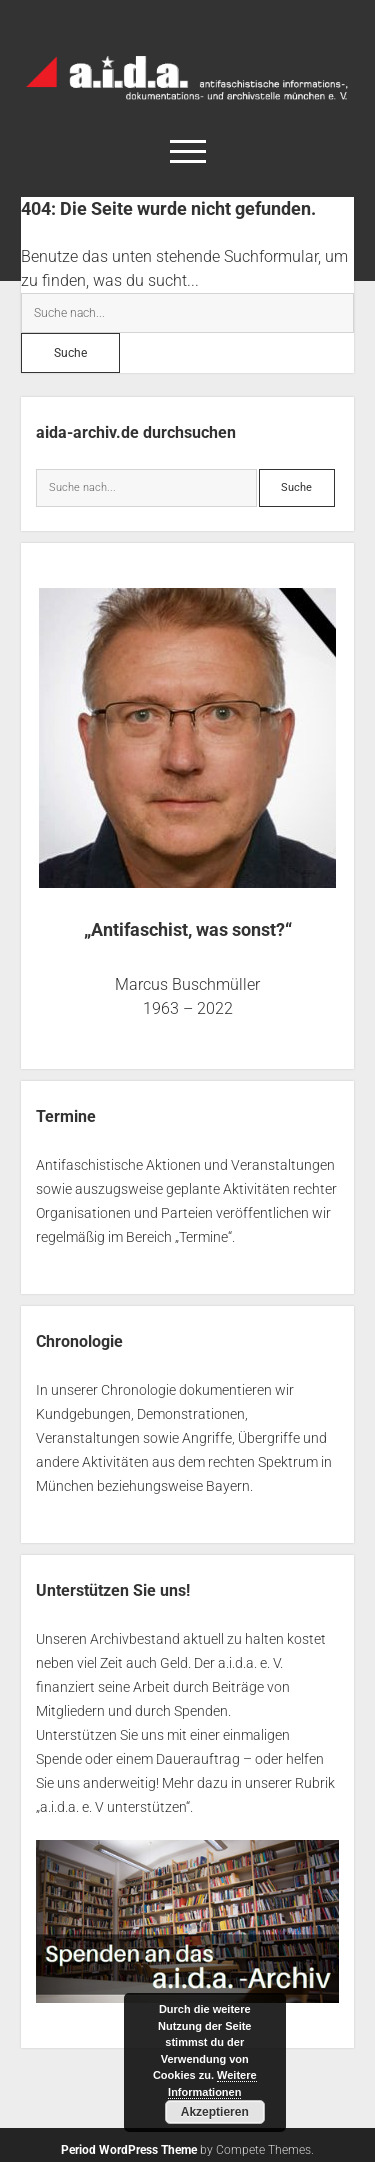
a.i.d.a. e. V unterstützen (113, 1807)
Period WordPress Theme (129, 2150)
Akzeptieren (215, 2112)
